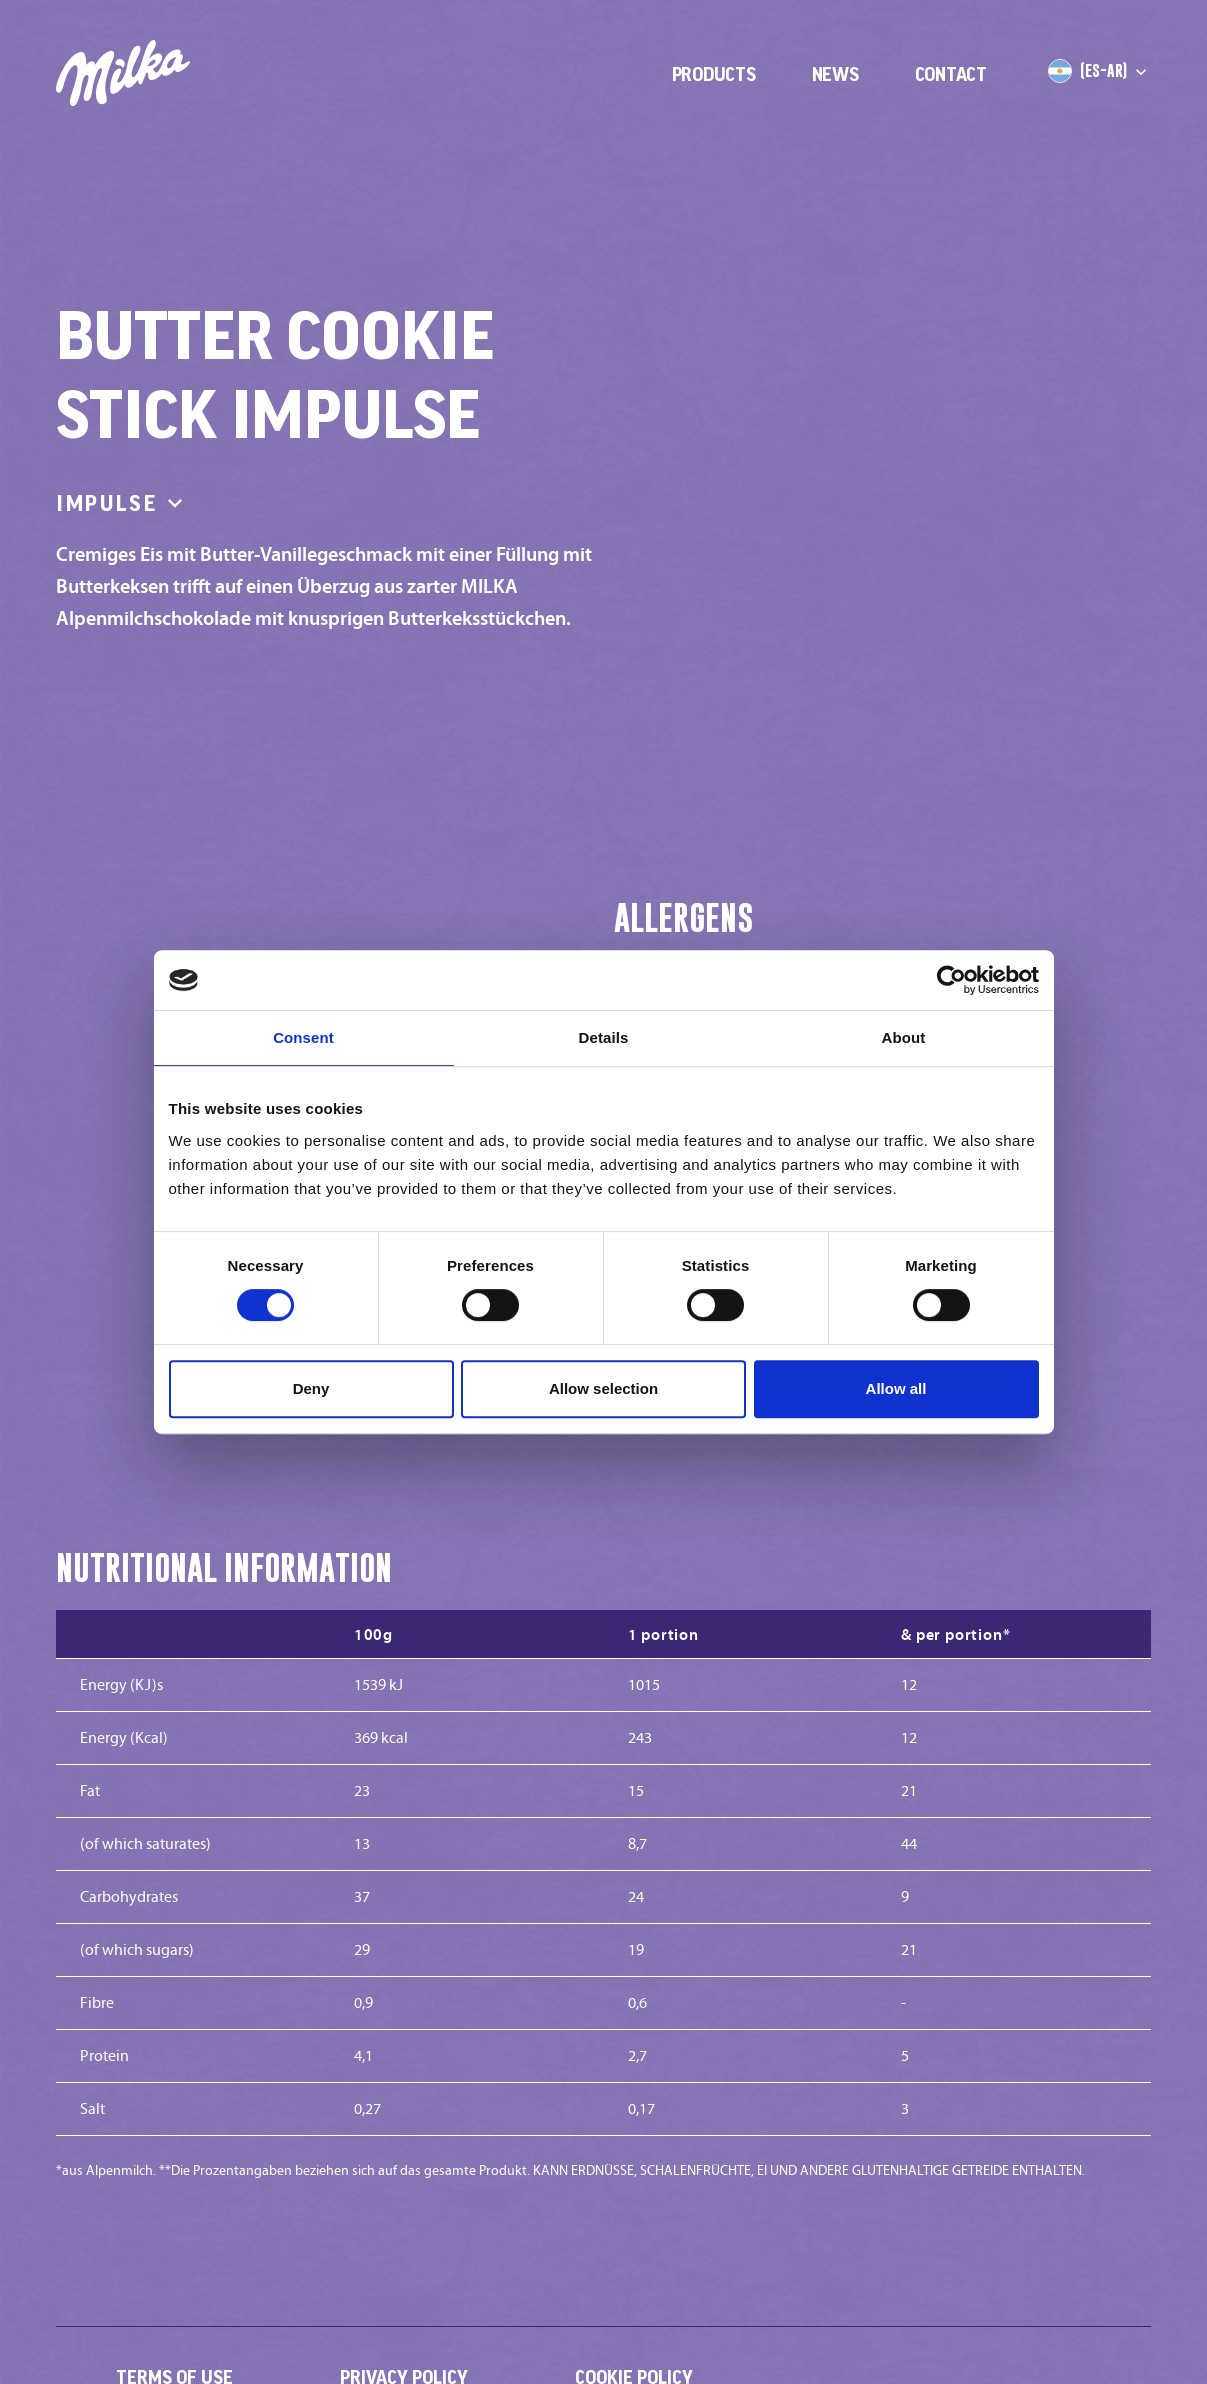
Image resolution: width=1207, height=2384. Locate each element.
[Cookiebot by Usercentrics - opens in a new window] (951, 980)
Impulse (122, 503)
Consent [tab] (303, 1037)
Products (714, 74)
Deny (311, 1388)
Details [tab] (604, 1037)
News (835, 74)
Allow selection (603, 1388)
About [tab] (904, 1037)
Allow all (896, 1388)
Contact (951, 74)
